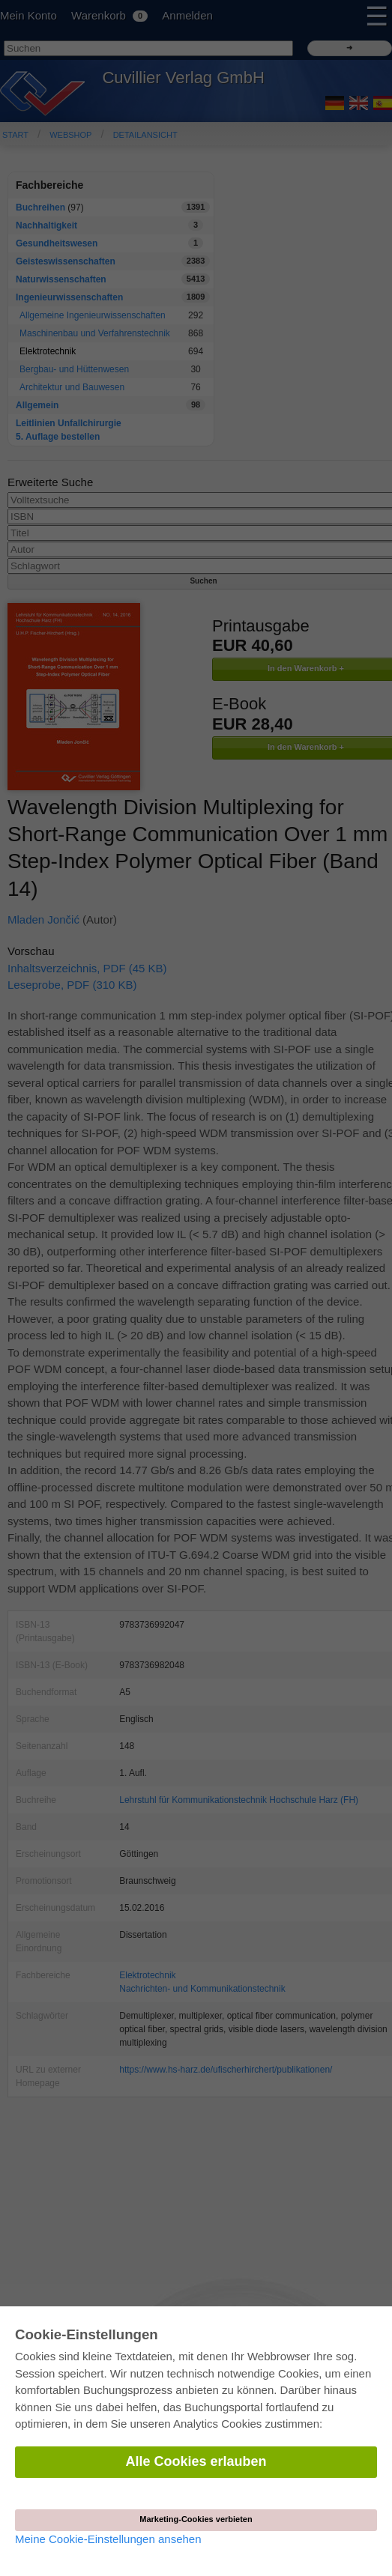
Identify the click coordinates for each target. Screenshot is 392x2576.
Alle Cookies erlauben (195, 2461)
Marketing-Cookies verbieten (195, 2519)
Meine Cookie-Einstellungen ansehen (108, 2539)
